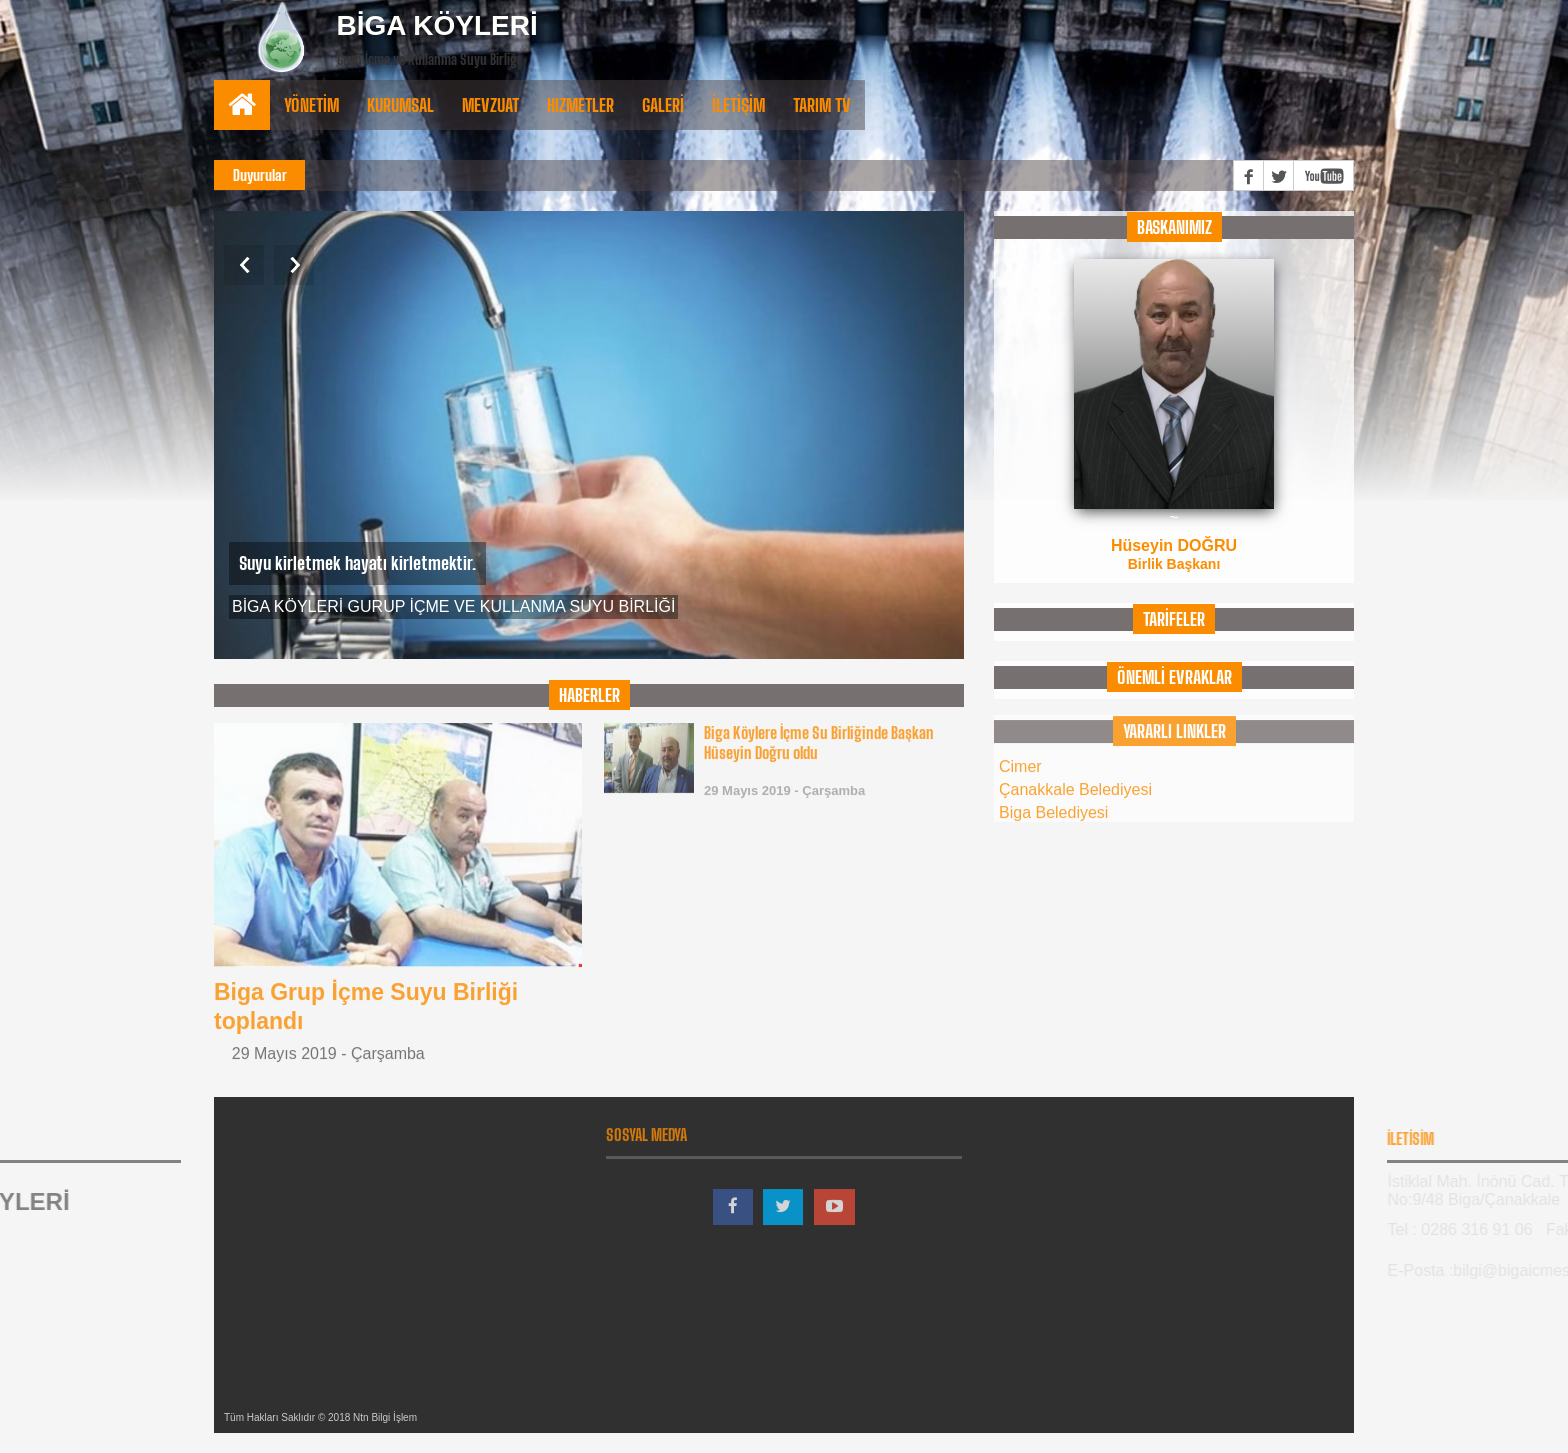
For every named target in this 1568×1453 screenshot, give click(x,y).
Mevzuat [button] (490, 105)
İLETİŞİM (738, 105)
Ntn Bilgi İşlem (385, 1417)
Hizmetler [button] (580, 105)
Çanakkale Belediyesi (1075, 778)
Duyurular (260, 175)
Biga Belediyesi (1053, 801)
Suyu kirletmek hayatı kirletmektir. (357, 563)
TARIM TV (822, 105)
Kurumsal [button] (400, 105)
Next (294, 265)
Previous (244, 265)
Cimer (1020, 755)
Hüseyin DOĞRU (1174, 544)
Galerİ (663, 105)
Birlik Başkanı (1174, 563)
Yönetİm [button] (311, 105)
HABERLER (589, 695)
